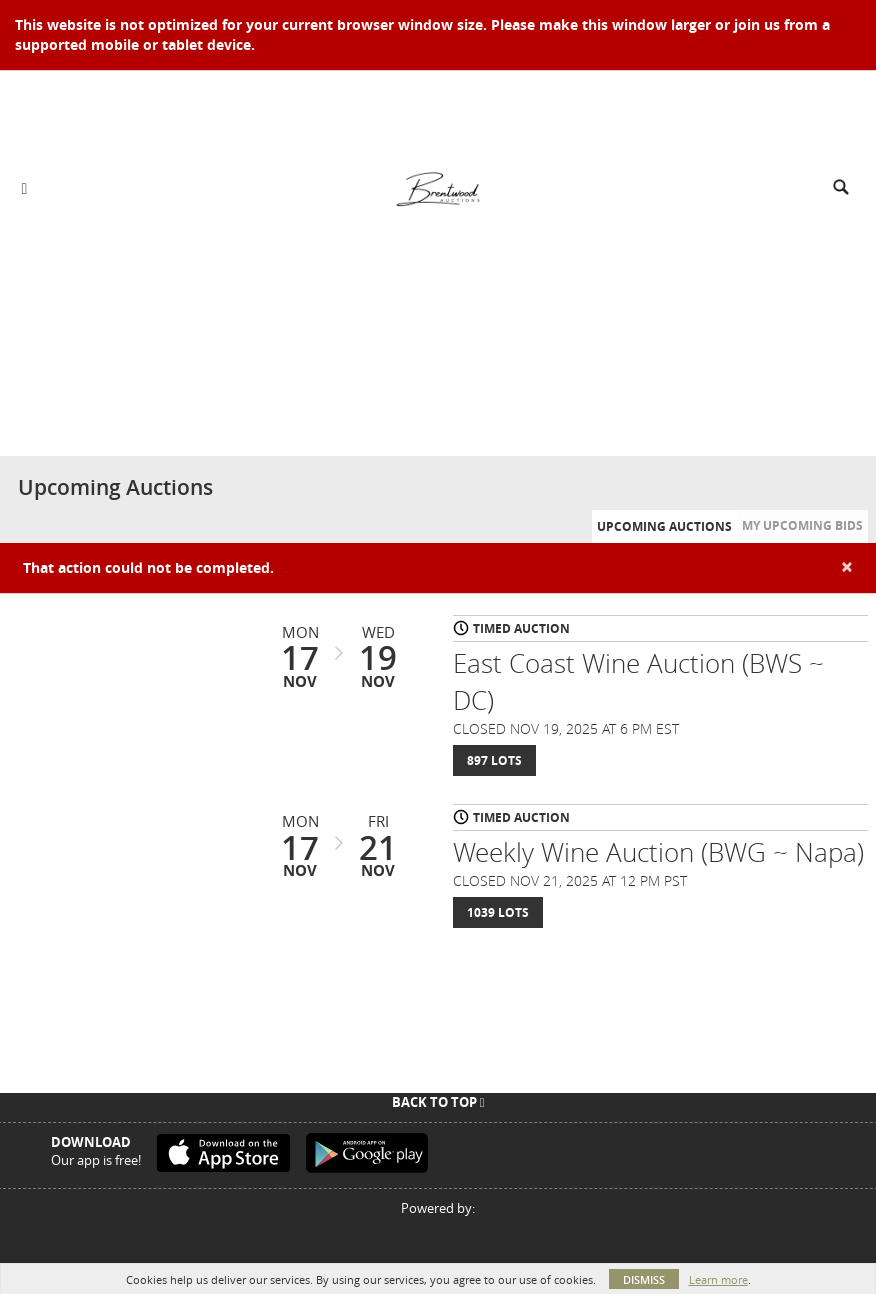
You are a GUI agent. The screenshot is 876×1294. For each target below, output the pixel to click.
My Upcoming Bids (802, 525)
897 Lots (494, 760)
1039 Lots (498, 912)
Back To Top (438, 1102)
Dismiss (644, 1279)
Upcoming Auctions (664, 526)
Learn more (718, 1279)
